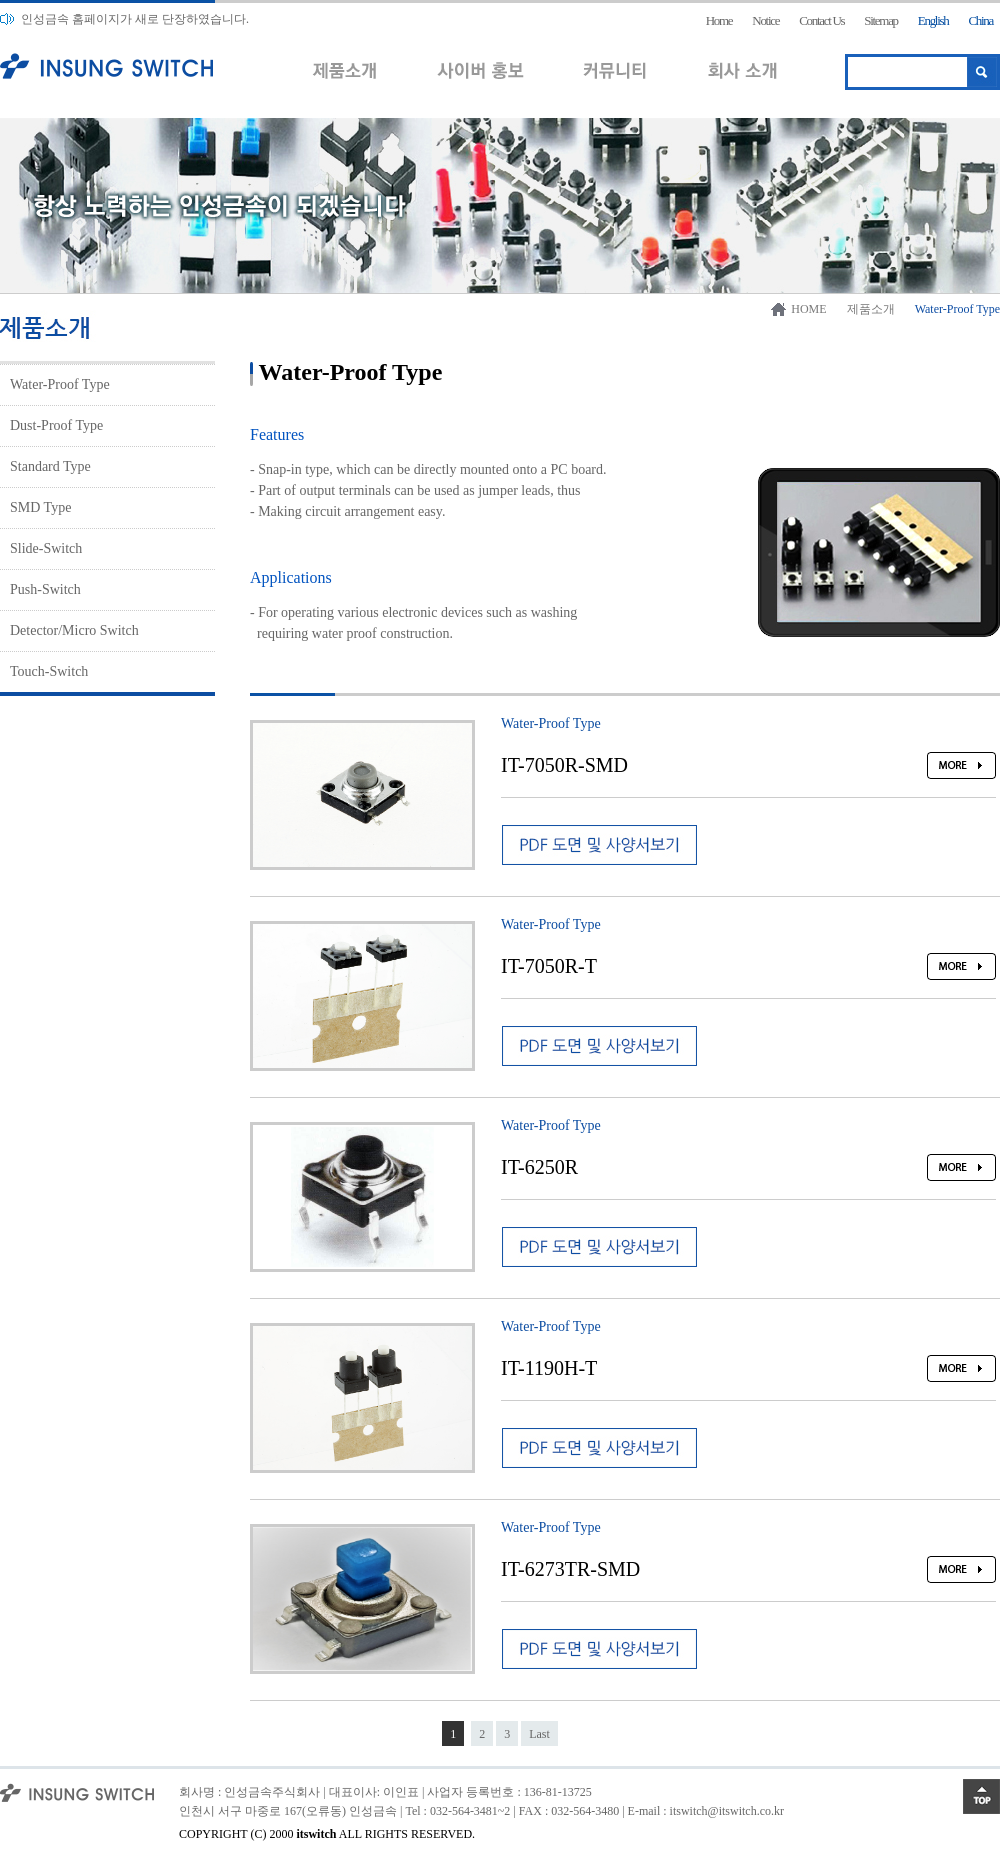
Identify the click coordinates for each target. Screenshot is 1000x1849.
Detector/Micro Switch (74, 630)
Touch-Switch (49, 671)
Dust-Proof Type (56, 425)
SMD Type (40, 507)
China (980, 20)
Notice (765, 20)
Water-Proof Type (60, 384)
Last (539, 1734)
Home (719, 20)
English (933, 20)
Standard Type (50, 466)
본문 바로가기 (0, 0)
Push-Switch (45, 589)
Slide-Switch (46, 548)
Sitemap (881, 20)
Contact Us (821, 20)
